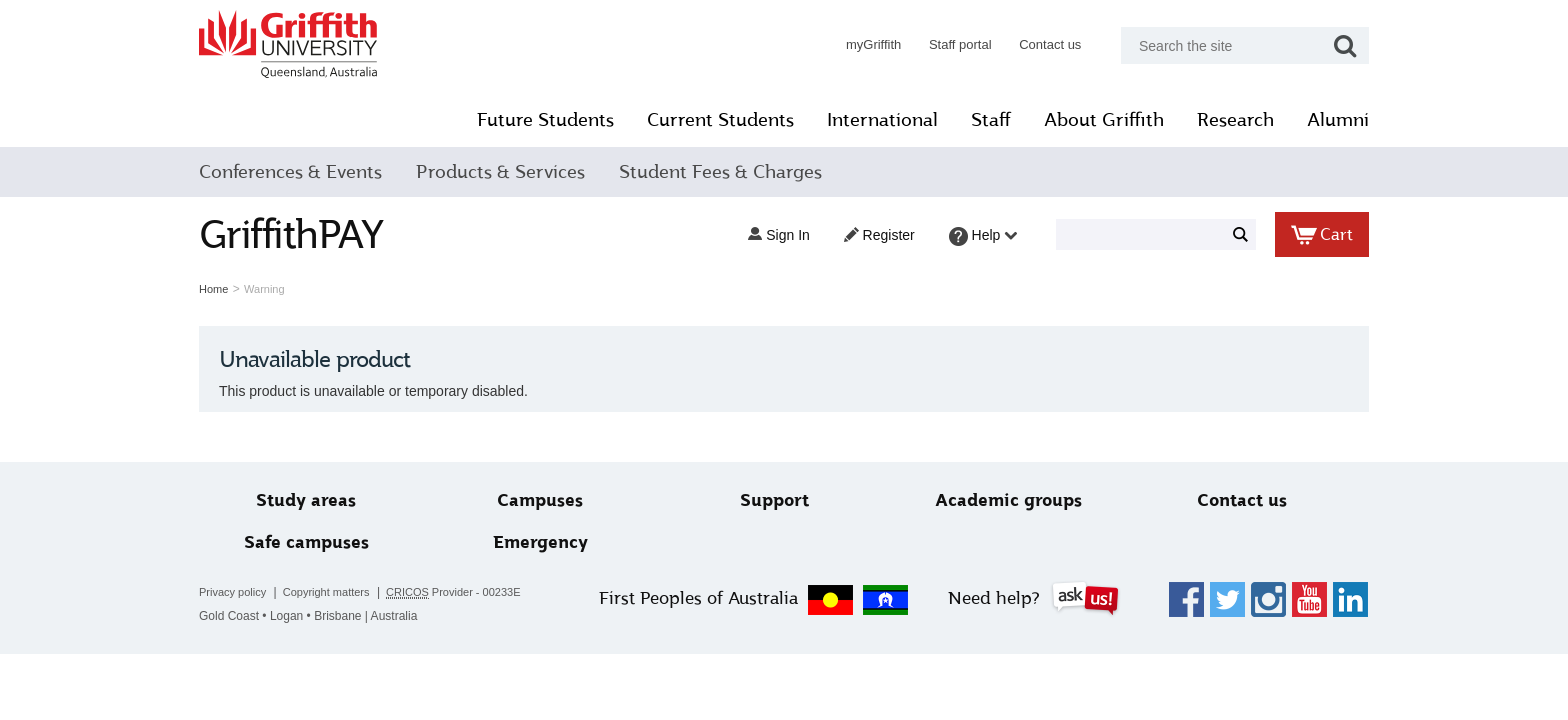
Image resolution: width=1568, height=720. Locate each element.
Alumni (1338, 120)
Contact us (1050, 44)
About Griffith (1104, 120)
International (882, 120)
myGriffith (873, 44)
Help (983, 236)
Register (879, 235)
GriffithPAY (291, 234)
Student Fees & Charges (720, 172)
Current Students (720, 120)
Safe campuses (306, 542)
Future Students (545, 120)
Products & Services (500, 172)
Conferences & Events (290, 172)
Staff (991, 120)
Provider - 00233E (453, 592)
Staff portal (960, 44)
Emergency (540, 542)
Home (213, 289)
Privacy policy (232, 592)
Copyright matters (326, 592)
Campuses (540, 500)
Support (774, 500)
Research (1235, 120)
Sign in (778, 235)
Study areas (306, 500)
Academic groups (1008, 500)
